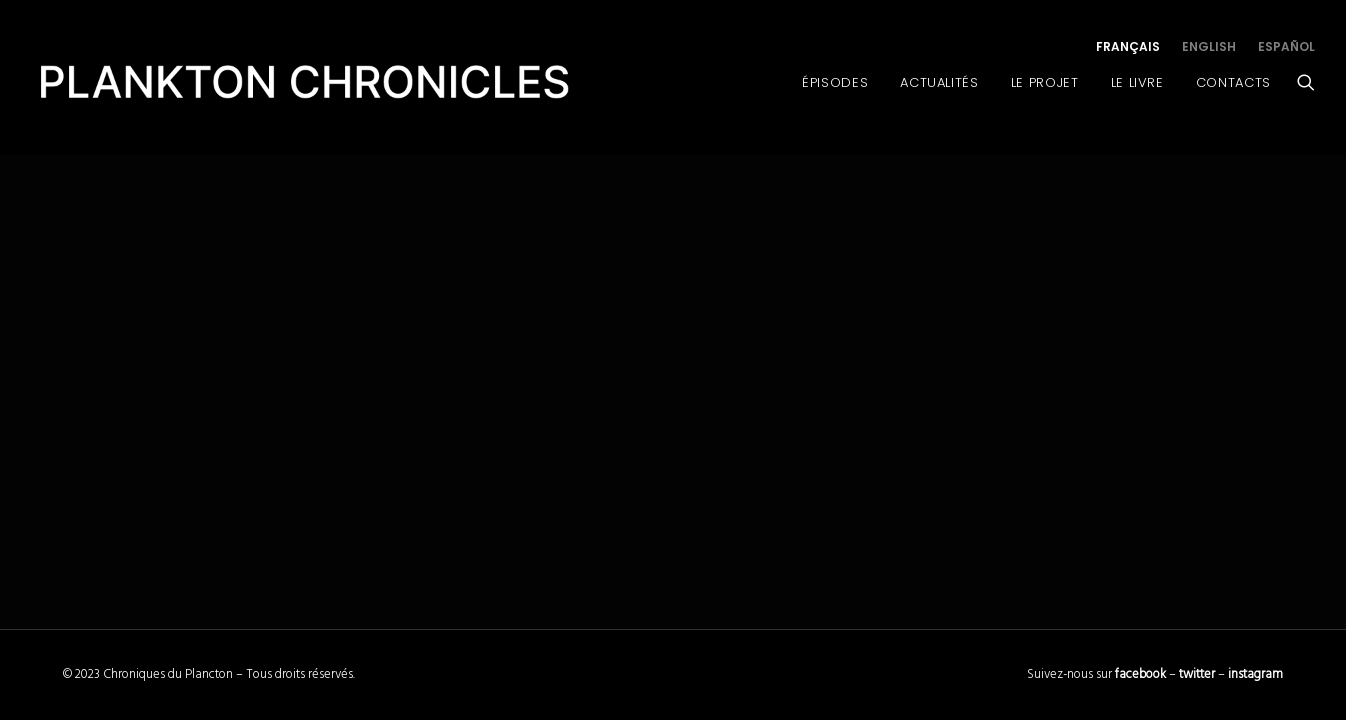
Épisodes (835, 82)
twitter (1197, 674)
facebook (1140, 674)
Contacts (1233, 82)
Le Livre (1137, 82)
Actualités (939, 82)
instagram (1255, 674)
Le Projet (1045, 82)
